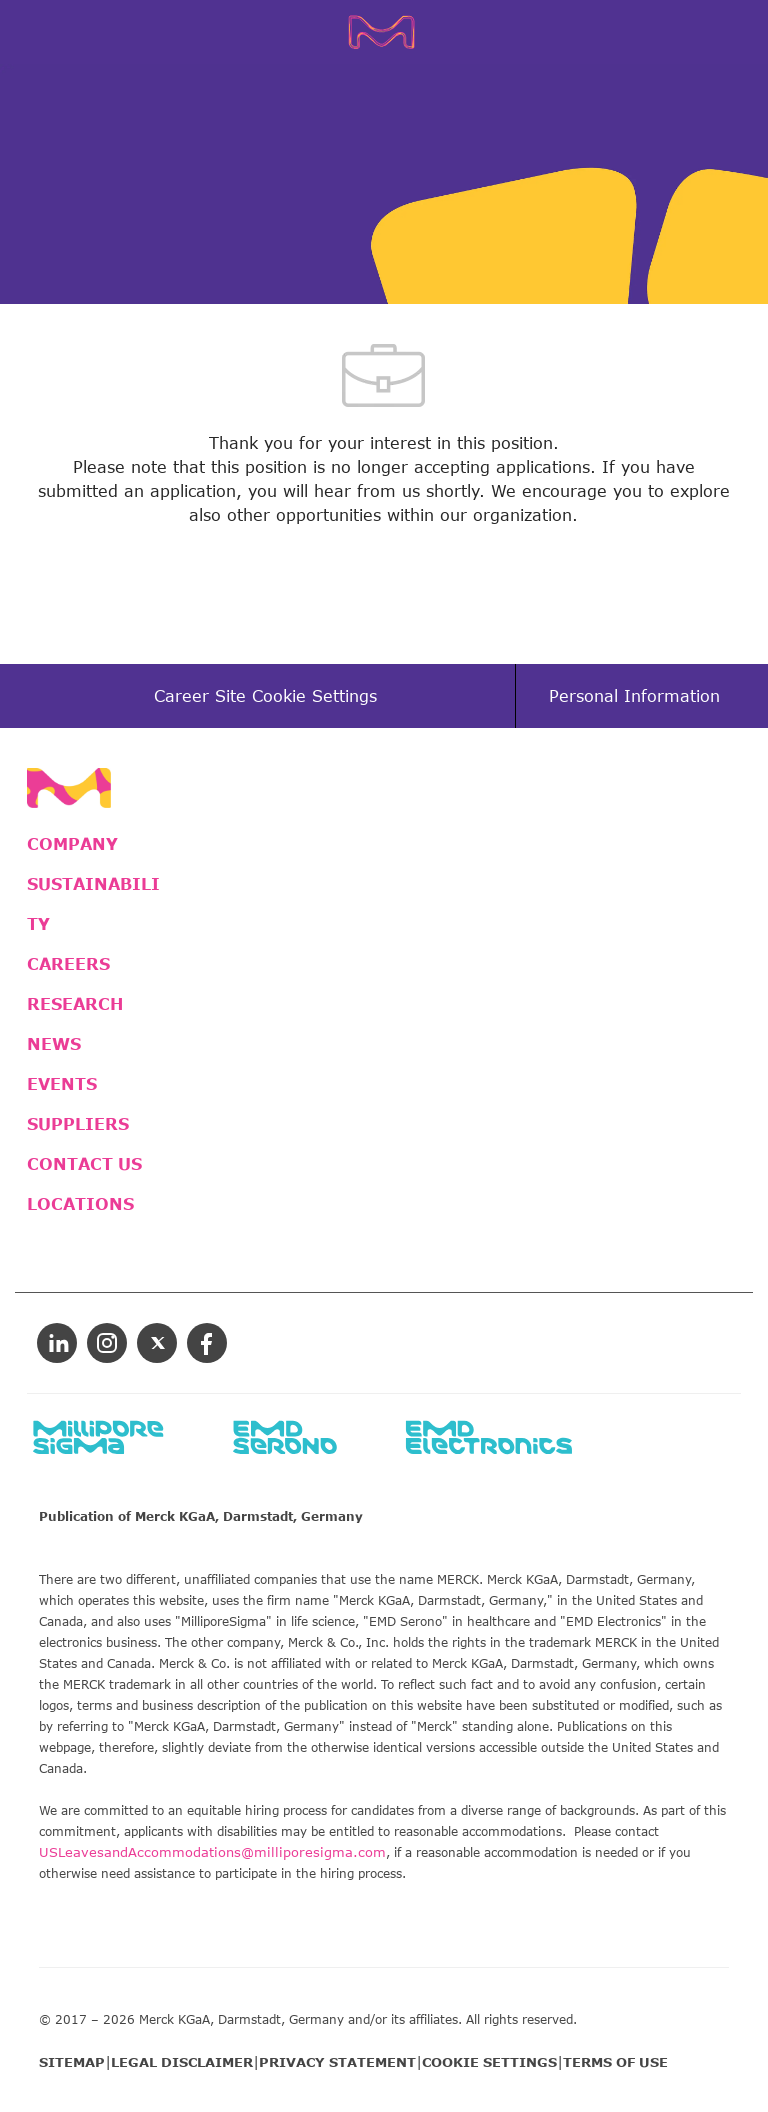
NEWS (54, 1044)
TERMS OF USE (615, 2062)
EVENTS (62, 1084)
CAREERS (68, 964)
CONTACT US (84, 1164)
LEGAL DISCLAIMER (182, 2062)
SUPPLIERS (78, 1124)
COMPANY (72, 844)
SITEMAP (72, 2062)
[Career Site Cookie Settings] (265, 696)
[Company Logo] (388, 31)
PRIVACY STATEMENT (337, 2062)
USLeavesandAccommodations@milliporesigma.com (212, 1852)
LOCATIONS (80, 1204)
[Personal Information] (634, 696)
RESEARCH (75, 1004)
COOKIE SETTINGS (489, 2062)
